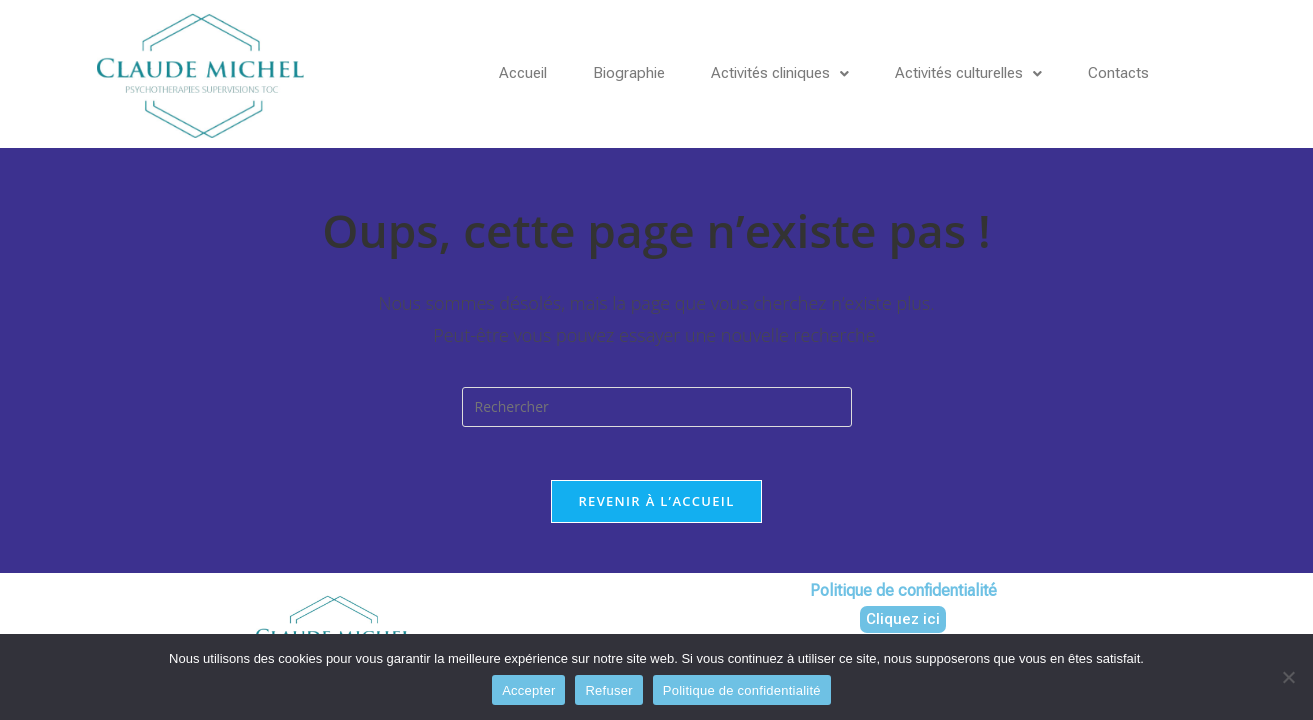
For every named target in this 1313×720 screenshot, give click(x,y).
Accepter (528, 690)
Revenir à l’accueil (656, 508)
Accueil (525, 73)
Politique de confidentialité (742, 690)
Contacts (1146, 73)
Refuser (608, 690)
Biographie (635, 73)
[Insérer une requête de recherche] (657, 407)
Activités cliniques (792, 73)
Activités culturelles (990, 73)
